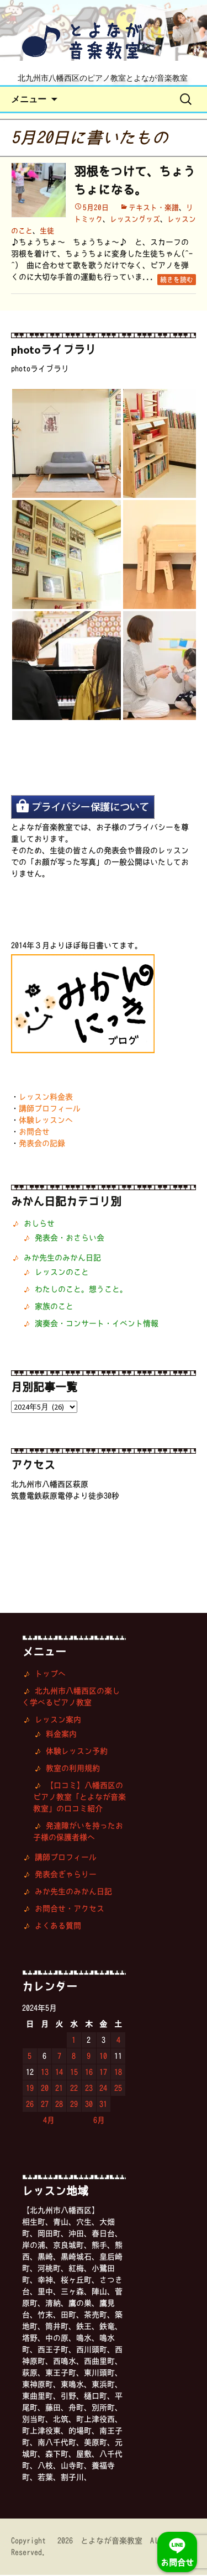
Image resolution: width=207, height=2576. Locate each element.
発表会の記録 (42, 1144)
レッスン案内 (58, 1721)
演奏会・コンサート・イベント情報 (96, 1324)
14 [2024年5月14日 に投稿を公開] (59, 2073)
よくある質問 (58, 1927)
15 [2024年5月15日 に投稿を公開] (74, 2073)
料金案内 (61, 1735)
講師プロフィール (50, 1109)
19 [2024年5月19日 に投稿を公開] (30, 2089)
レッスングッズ (135, 220)
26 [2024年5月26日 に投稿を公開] (30, 2105)
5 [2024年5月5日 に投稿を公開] (29, 2057)
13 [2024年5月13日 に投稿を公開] (45, 2073)
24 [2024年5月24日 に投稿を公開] (103, 2089)
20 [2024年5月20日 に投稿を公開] (45, 2089)
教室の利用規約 (73, 1769)
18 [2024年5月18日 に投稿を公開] (118, 2073)
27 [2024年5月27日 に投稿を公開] (45, 2105)
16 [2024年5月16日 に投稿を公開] (89, 2073)
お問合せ (34, 1133)
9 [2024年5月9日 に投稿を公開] (89, 2057)
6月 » (104, 2121)
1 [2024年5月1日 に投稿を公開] (74, 2041)
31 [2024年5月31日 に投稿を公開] (103, 2105)
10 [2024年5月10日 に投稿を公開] (103, 2057)
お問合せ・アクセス (69, 1909)
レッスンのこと (62, 1273)
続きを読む (176, 280)
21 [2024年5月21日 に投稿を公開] (59, 2089)
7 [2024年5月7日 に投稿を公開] (59, 2057)
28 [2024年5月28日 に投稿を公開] (59, 2105)
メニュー (28, 100)
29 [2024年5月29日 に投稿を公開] (74, 2105)
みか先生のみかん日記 (62, 1259)
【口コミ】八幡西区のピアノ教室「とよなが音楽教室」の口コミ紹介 (79, 1798)
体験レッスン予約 (77, 1752)
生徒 (47, 231)
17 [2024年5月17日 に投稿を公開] (103, 2073)
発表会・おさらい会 (69, 1239)
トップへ (50, 1675)
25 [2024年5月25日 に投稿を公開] (118, 2089)
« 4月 (43, 2121)
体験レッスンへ (46, 1121)
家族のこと (54, 1307)
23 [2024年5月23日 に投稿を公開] (89, 2089)
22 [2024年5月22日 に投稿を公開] (74, 2089)
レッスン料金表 (46, 1098)
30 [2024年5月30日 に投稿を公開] (89, 2105)
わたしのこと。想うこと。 (81, 1290)
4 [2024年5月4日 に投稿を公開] (118, 2041)
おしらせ (39, 1224)
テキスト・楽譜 (154, 208)
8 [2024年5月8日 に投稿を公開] (74, 2057)
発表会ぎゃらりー (66, 1875)
